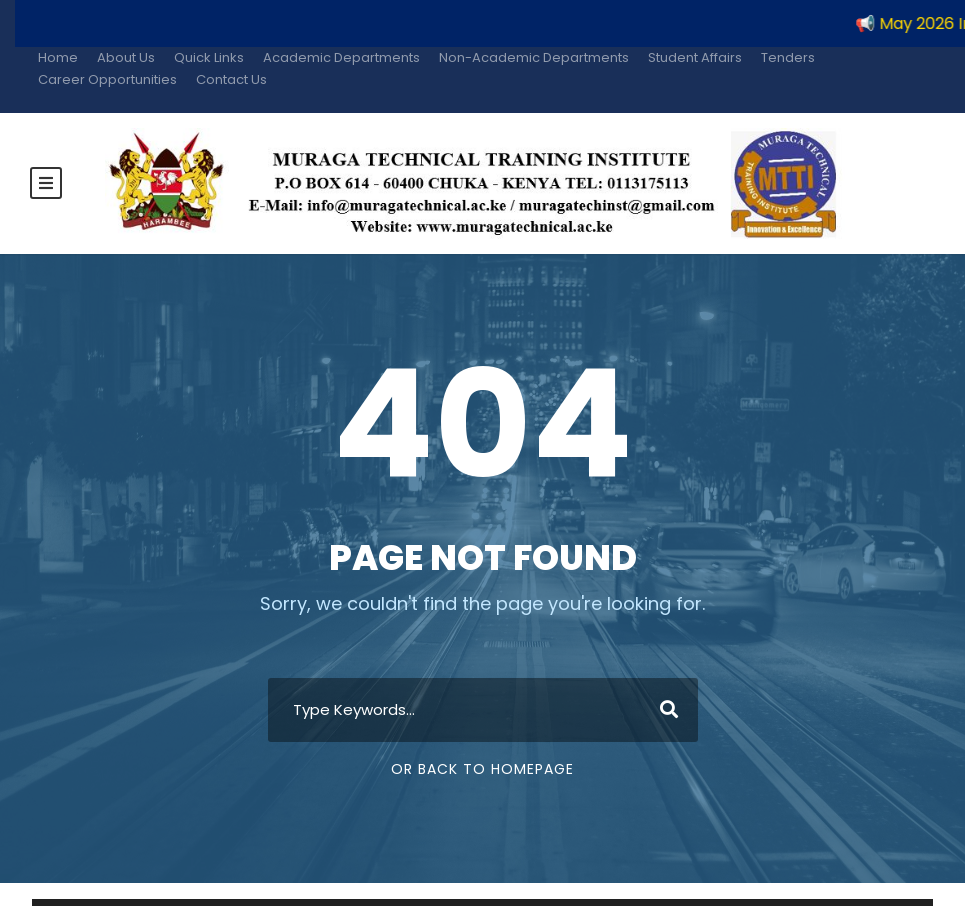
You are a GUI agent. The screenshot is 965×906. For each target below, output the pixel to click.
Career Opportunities (107, 79)
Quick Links (209, 57)
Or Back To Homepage (482, 766)
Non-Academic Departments (534, 57)
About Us (126, 57)
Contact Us (231, 79)
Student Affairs (695, 57)
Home (58, 57)
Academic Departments (341, 57)
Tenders (788, 57)
